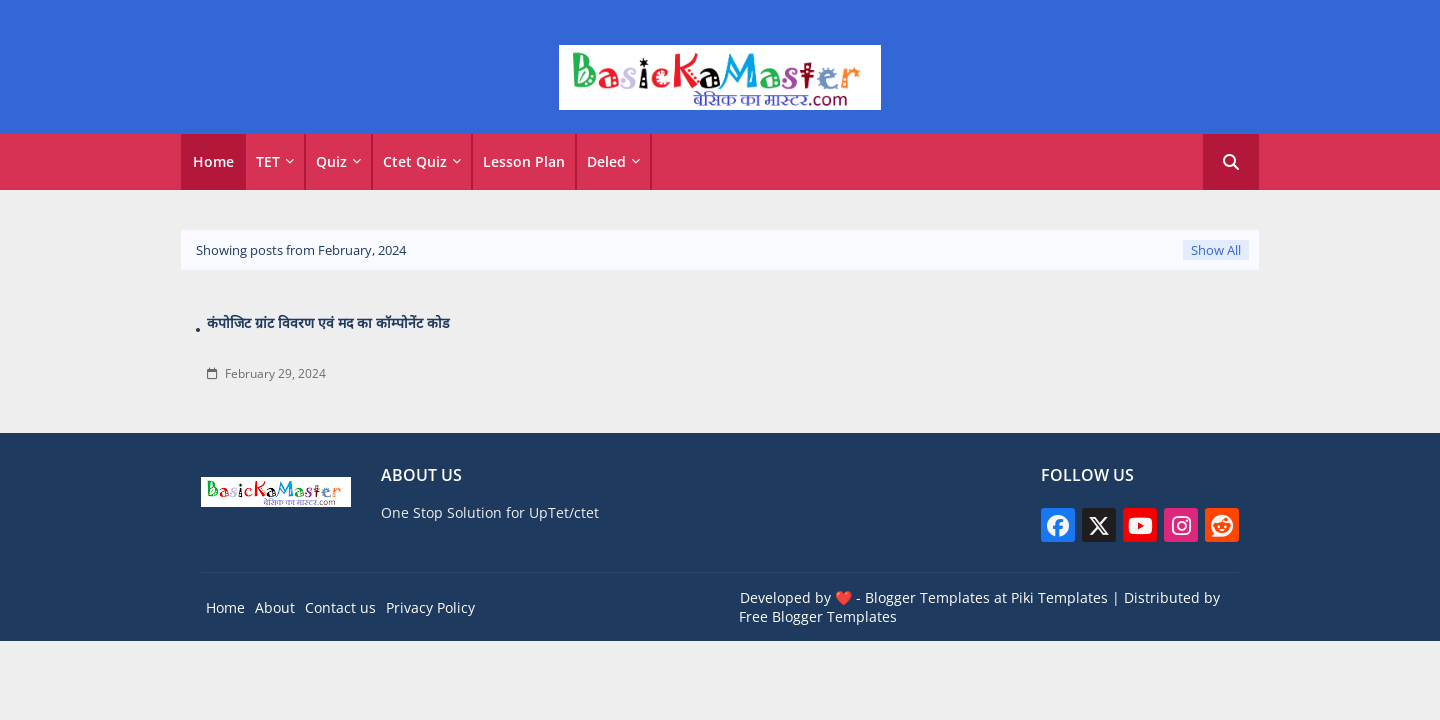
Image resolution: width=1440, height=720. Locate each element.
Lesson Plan (524, 161)
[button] (1231, 162)
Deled (606, 161)
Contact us (340, 607)
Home (213, 161)
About (275, 607)
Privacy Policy (430, 607)
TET (268, 161)
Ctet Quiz (415, 161)
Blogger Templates (927, 597)
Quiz (331, 161)
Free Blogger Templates (818, 616)
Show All (1216, 250)
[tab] (213, 162)
